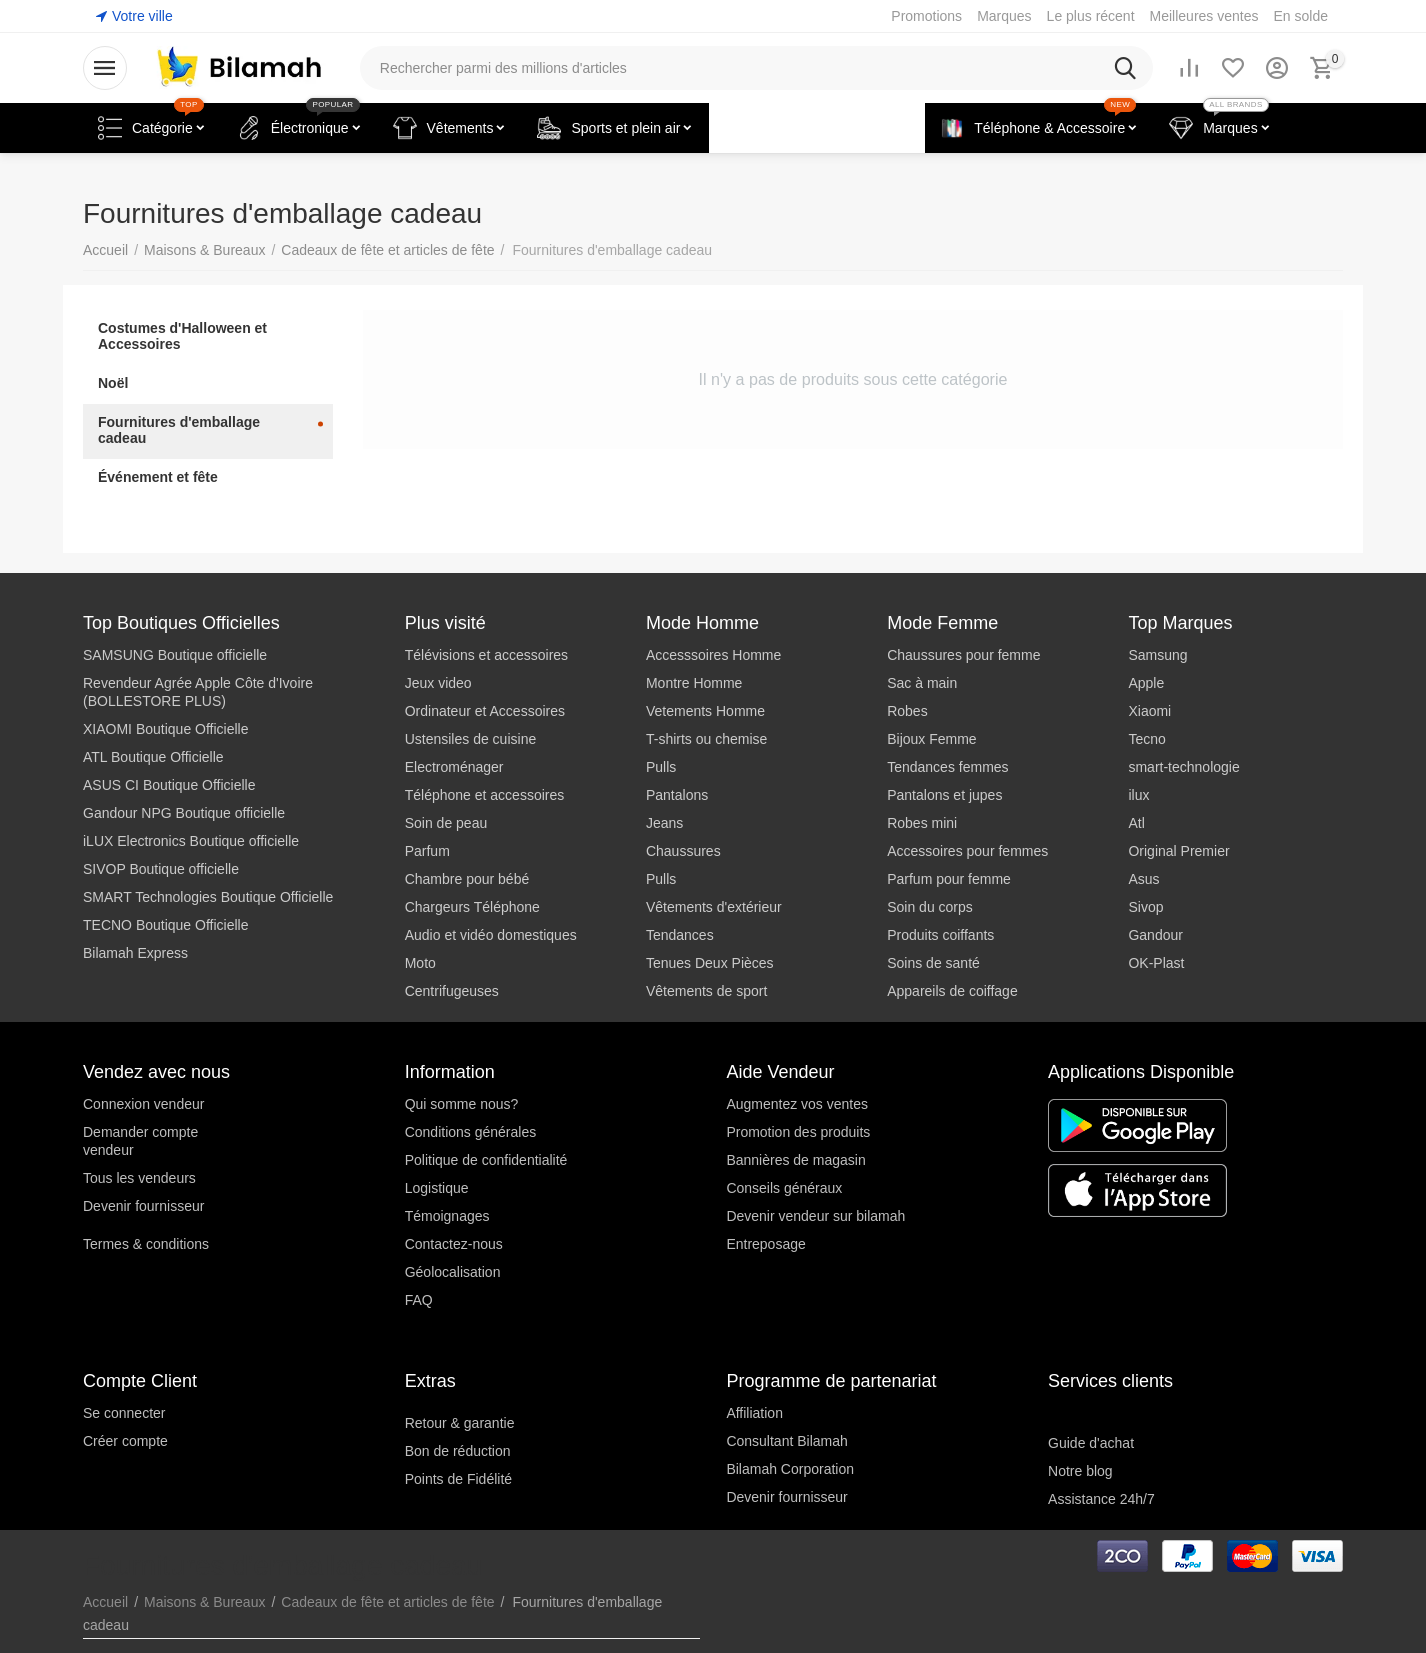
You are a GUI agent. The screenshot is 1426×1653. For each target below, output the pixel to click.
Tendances (680, 935)
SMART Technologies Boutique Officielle (208, 897)
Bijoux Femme (931, 739)
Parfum (427, 851)
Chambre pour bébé (467, 879)
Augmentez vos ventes (797, 1104)
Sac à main (922, 683)
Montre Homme (694, 683)
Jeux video (438, 683)
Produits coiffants (940, 935)
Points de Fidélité (458, 1479)
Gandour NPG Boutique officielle (184, 813)
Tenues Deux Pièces (710, 963)
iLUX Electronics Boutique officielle (191, 841)
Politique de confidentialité (486, 1160)
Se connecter (124, 1413)
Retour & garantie (460, 1423)
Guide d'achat (1091, 1443)
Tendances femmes (947, 767)
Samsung (1157, 655)
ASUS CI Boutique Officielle (169, 785)
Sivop (1145, 907)
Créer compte (125, 1441)
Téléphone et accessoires (485, 795)
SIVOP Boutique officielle (161, 869)
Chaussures (683, 851)
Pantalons (677, 795)
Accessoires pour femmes (967, 851)
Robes (907, 711)
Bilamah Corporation (790, 1469)
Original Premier (1178, 851)
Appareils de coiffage (952, 991)
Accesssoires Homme (713, 655)
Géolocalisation (453, 1272)
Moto (420, 963)
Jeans (664, 823)
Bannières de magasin (795, 1160)
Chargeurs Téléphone (472, 907)
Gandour (1155, 935)
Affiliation (754, 1413)
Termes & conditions (146, 1244)
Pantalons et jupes (944, 795)
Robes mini (922, 823)
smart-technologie (1183, 767)
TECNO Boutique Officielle (165, 925)
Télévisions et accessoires (486, 655)
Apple (1146, 683)
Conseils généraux (784, 1188)
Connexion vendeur (143, 1104)
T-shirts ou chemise (706, 739)
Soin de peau (446, 823)
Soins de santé (933, 963)
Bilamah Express (135, 953)
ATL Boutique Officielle (153, 757)
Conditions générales (471, 1132)
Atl (1136, 823)
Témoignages (447, 1216)
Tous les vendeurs (139, 1178)
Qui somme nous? (462, 1104)
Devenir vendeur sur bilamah (815, 1216)
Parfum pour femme (949, 879)
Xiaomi (1149, 711)
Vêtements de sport (706, 991)
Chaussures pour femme (963, 655)
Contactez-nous (454, 1244)
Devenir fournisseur (143, 1206)
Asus (1143, 879)
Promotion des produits (798, 1132)
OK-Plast (1156, 963)
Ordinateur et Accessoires (485, 711)
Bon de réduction (458, 1451)
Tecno (1146, 739)
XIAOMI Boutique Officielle (165, 729)
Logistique (437, 1188)
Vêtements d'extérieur (714, 907)
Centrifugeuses (452, 991)
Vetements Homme (705, 711)
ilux (1138, 795)
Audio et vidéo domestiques (491, 935)
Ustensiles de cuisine (471, 739)
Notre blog (1080, 1471)
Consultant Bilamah (786, 1441)
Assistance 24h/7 (1101, 1499)
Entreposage (765, 1244)
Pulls (661, 767)
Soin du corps (930, 907)
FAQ (419, 1300)
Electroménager (454, 767)
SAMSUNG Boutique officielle (175, 655)
